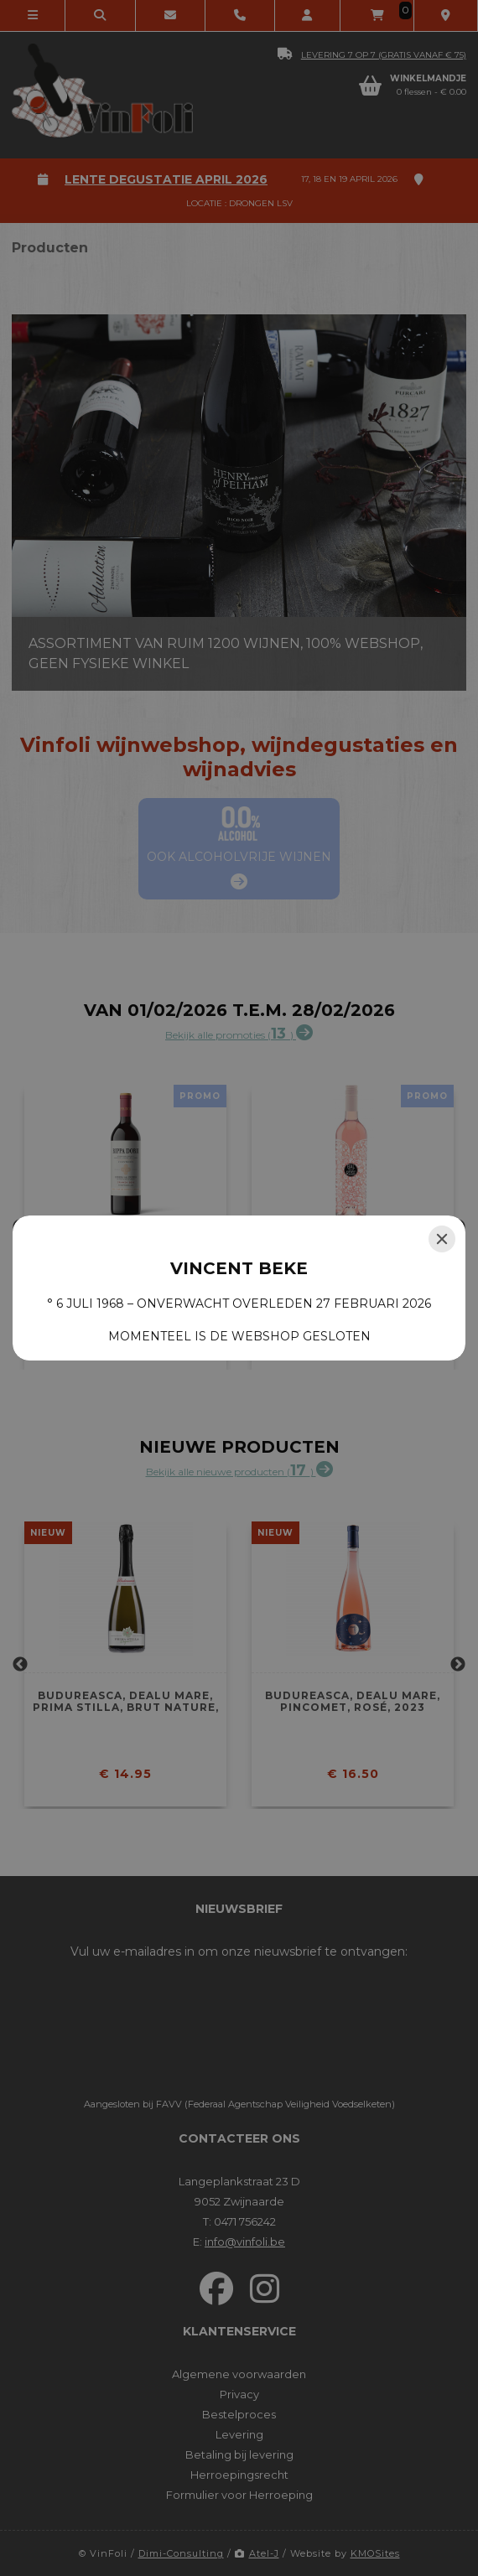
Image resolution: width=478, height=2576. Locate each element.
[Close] (442, 1239)
